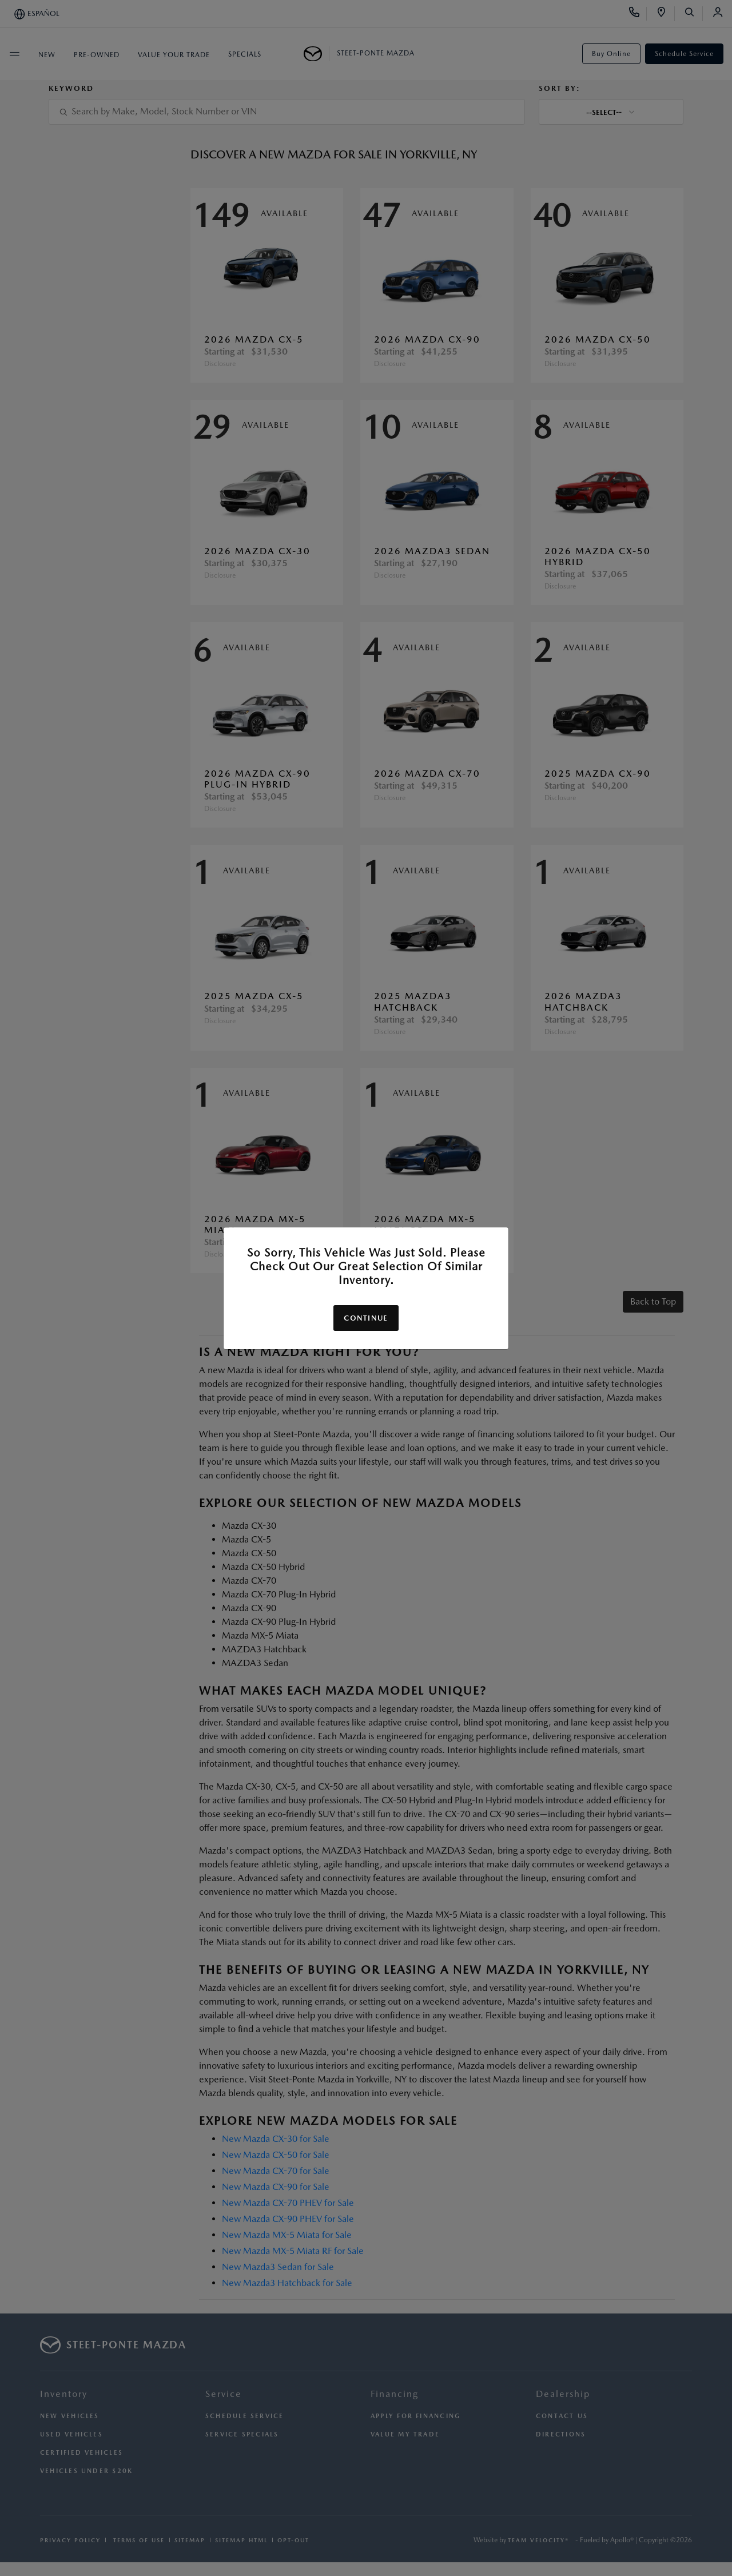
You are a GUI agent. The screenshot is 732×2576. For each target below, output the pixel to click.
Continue (366, 1318)
